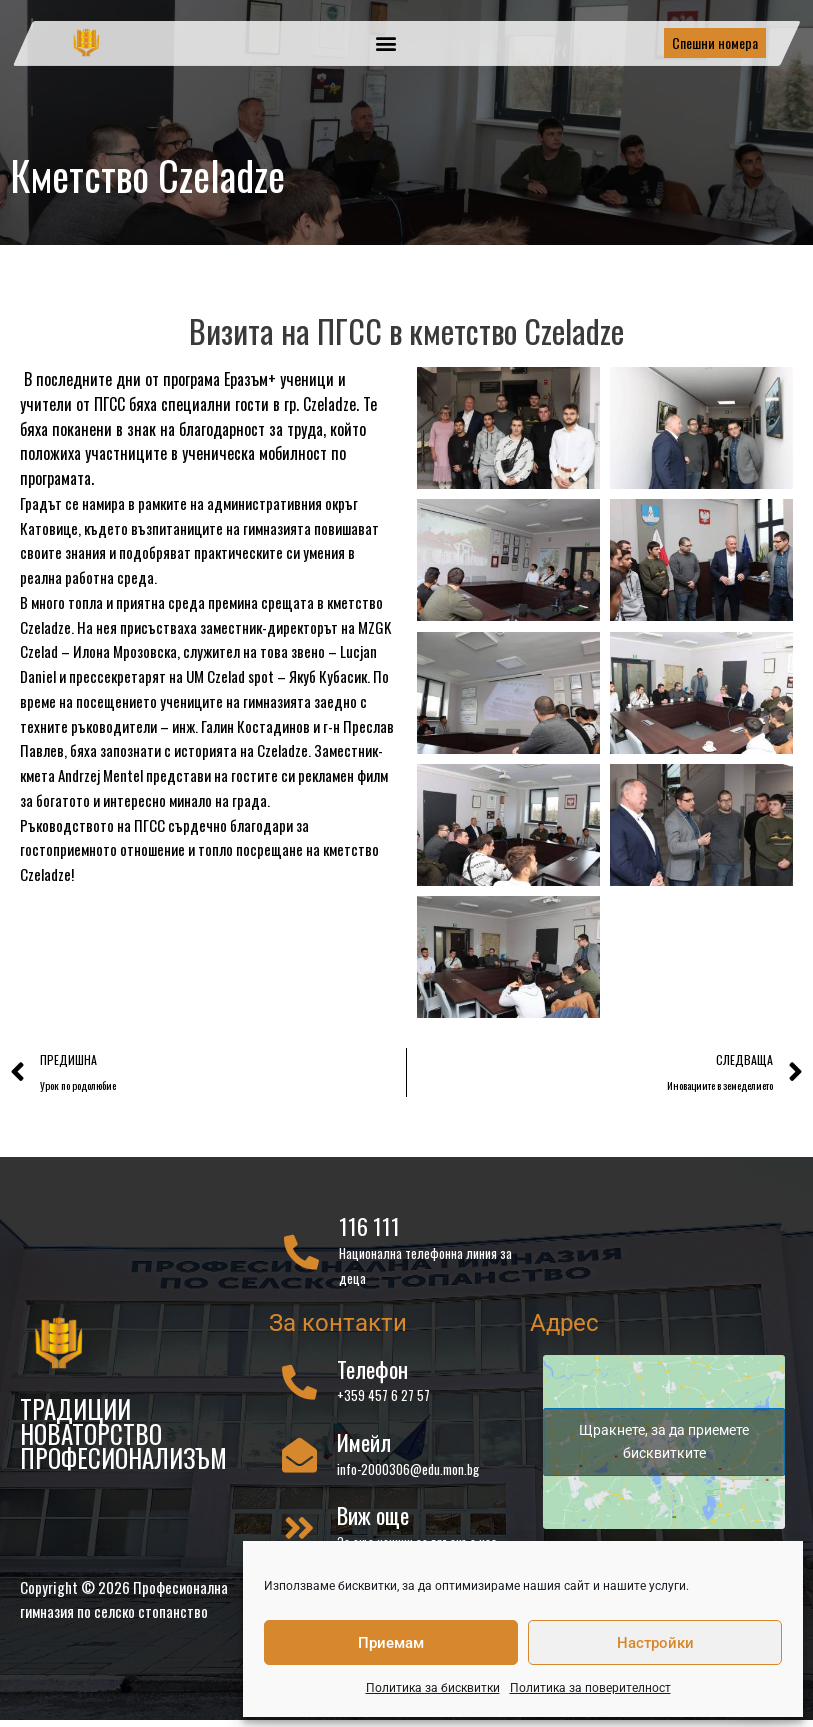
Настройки (655, 1643)
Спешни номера (715, 42)
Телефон (372, 1369)
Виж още (373, 1515)
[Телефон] (299, 1381)
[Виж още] (299, 1527)
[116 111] (301, 1251)
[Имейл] (299, 1454)
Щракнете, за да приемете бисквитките (664, 1441)
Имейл (364, 1442)
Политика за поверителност (590, 1688)
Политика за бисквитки (433, 1688)
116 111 (369, 1227)
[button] (386, 43)
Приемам (391, 1643)
